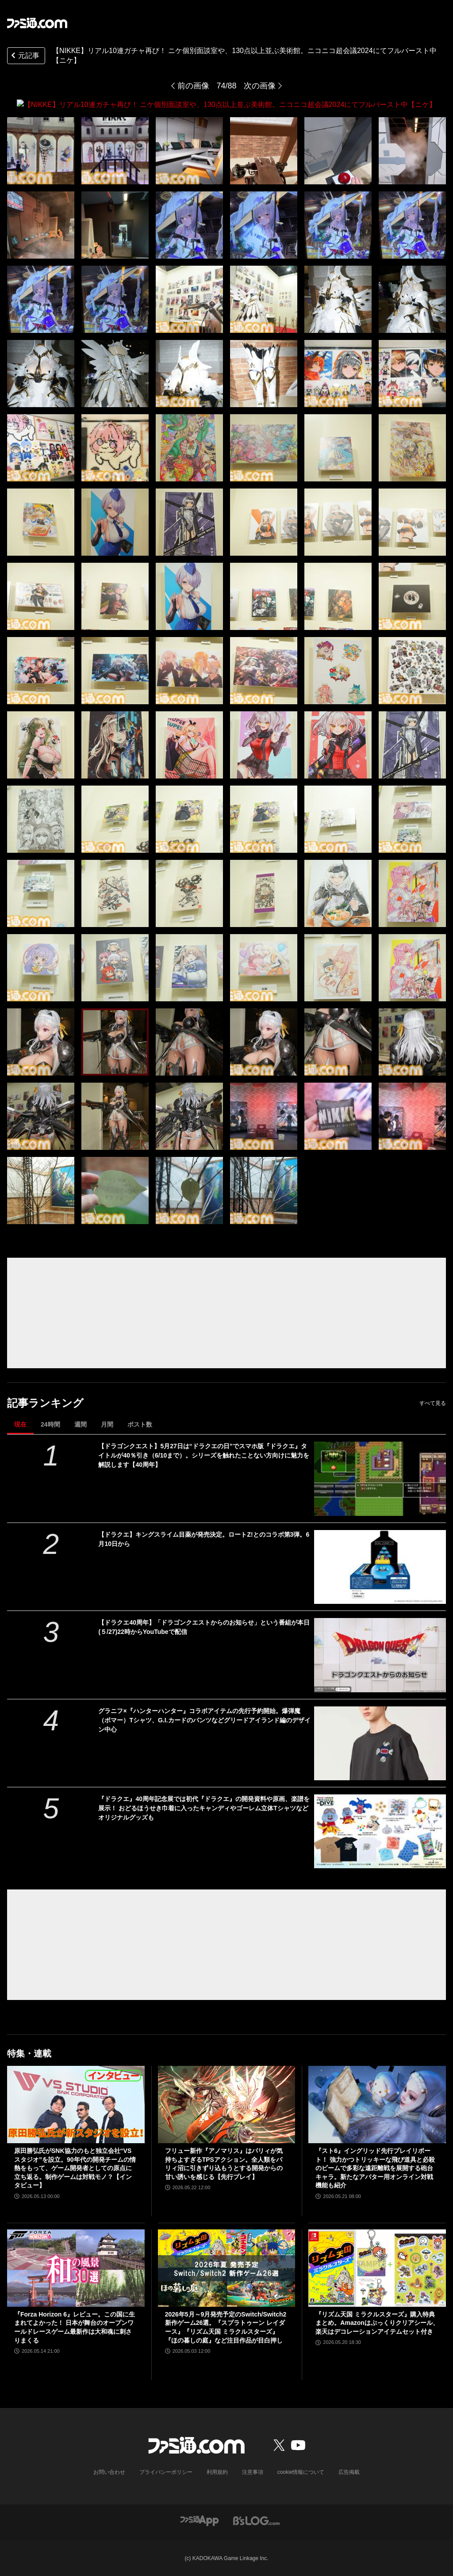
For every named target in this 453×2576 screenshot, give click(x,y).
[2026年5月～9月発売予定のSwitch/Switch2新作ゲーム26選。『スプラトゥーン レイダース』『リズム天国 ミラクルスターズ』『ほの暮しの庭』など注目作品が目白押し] (227, 2267)
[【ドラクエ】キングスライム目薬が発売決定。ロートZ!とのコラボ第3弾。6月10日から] (380, 1566)
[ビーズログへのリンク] (256, 2519)
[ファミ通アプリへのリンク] (199, 2519)
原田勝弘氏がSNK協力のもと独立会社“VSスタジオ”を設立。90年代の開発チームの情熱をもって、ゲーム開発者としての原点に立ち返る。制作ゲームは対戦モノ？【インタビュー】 (75, 2167)
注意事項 (252, 2472)
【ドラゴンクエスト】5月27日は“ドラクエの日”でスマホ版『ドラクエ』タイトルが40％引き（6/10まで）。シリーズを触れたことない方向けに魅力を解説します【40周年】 (203, 1455)
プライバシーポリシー (165, 2472)
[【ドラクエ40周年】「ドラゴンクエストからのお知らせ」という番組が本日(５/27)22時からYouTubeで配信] (380, 1654)
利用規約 (217, 2472)
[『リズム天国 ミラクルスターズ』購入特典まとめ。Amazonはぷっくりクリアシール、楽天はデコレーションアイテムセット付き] (377, 2267)
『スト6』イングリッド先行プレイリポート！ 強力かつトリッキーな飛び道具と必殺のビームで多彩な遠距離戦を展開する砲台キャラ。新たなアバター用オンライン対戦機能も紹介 (375, 2167)
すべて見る (432, 1403)
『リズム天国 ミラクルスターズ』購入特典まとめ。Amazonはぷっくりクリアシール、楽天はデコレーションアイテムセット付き (376, 2322)
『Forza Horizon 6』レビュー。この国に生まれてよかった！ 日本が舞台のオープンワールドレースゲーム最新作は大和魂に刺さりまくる (74, 2326)
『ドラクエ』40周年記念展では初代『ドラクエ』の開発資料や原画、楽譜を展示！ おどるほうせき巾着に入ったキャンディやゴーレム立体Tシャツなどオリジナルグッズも (204, 1807)
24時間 (50, 1424)
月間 (107, 1424)
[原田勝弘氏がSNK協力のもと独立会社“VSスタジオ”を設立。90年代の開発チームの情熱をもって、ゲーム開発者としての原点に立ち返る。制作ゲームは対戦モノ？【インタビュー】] (76, 2104)
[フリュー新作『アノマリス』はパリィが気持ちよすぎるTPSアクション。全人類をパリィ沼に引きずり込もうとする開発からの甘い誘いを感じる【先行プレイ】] (227, 2104)
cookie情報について (301, 2472)
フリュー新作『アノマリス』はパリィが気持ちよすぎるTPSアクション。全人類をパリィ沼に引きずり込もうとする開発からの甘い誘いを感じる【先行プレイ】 (224, 2163)
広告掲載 (349, 2472)
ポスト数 (139, 1424)
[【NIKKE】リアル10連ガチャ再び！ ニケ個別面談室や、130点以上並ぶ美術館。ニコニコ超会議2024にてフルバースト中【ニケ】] (40, 150)
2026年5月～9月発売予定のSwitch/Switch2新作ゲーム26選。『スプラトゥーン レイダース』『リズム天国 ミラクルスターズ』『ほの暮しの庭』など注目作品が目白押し (226, 2326)
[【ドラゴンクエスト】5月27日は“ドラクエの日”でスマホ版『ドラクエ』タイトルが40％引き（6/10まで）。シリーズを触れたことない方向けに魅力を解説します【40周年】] (380, 1478)
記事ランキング (45, 1402)
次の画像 (260, 85)
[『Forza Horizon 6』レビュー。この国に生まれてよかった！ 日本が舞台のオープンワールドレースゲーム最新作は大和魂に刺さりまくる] (76, 2267)
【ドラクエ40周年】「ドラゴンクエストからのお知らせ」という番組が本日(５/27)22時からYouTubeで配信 (204, 1626)
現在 (20, 1424)
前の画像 (193, 85)
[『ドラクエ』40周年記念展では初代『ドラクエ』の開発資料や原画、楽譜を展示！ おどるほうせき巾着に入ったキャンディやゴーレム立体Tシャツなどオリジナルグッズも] (380, 1831)
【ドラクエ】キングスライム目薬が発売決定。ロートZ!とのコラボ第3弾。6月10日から (203, 1538)
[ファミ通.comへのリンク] (37, 23)
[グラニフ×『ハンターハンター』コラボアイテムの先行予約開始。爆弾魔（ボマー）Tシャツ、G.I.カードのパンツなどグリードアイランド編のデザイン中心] (380, 1743)
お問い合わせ (109, 2472)
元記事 (24, 56)
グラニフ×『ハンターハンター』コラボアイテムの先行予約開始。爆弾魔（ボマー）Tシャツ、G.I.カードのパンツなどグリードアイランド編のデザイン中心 (204, 1720)
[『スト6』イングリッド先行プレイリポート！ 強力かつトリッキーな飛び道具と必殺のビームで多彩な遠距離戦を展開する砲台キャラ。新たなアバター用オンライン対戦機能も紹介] (377, 2104)
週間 (80, 1424)
